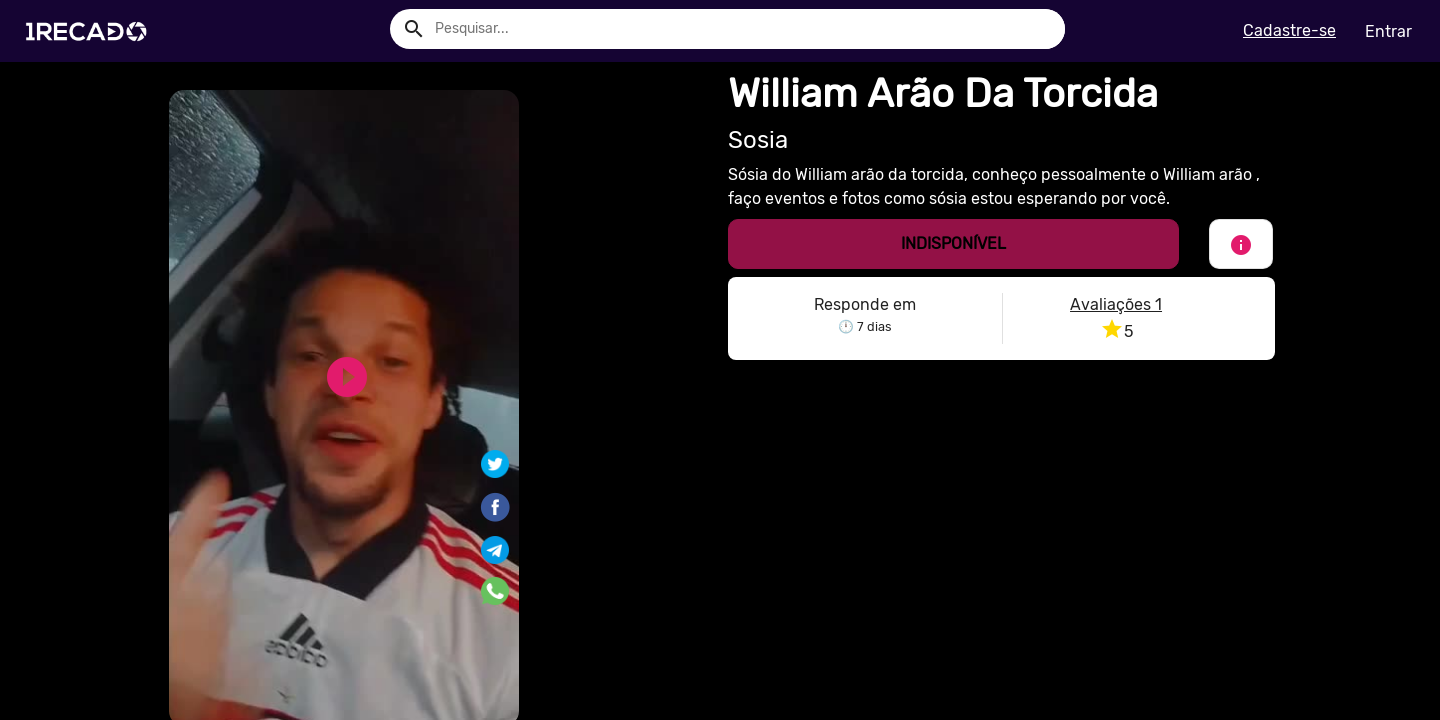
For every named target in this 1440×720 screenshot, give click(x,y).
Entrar (1388, 31)
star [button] (1112, 329)
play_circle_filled (347, 377)
